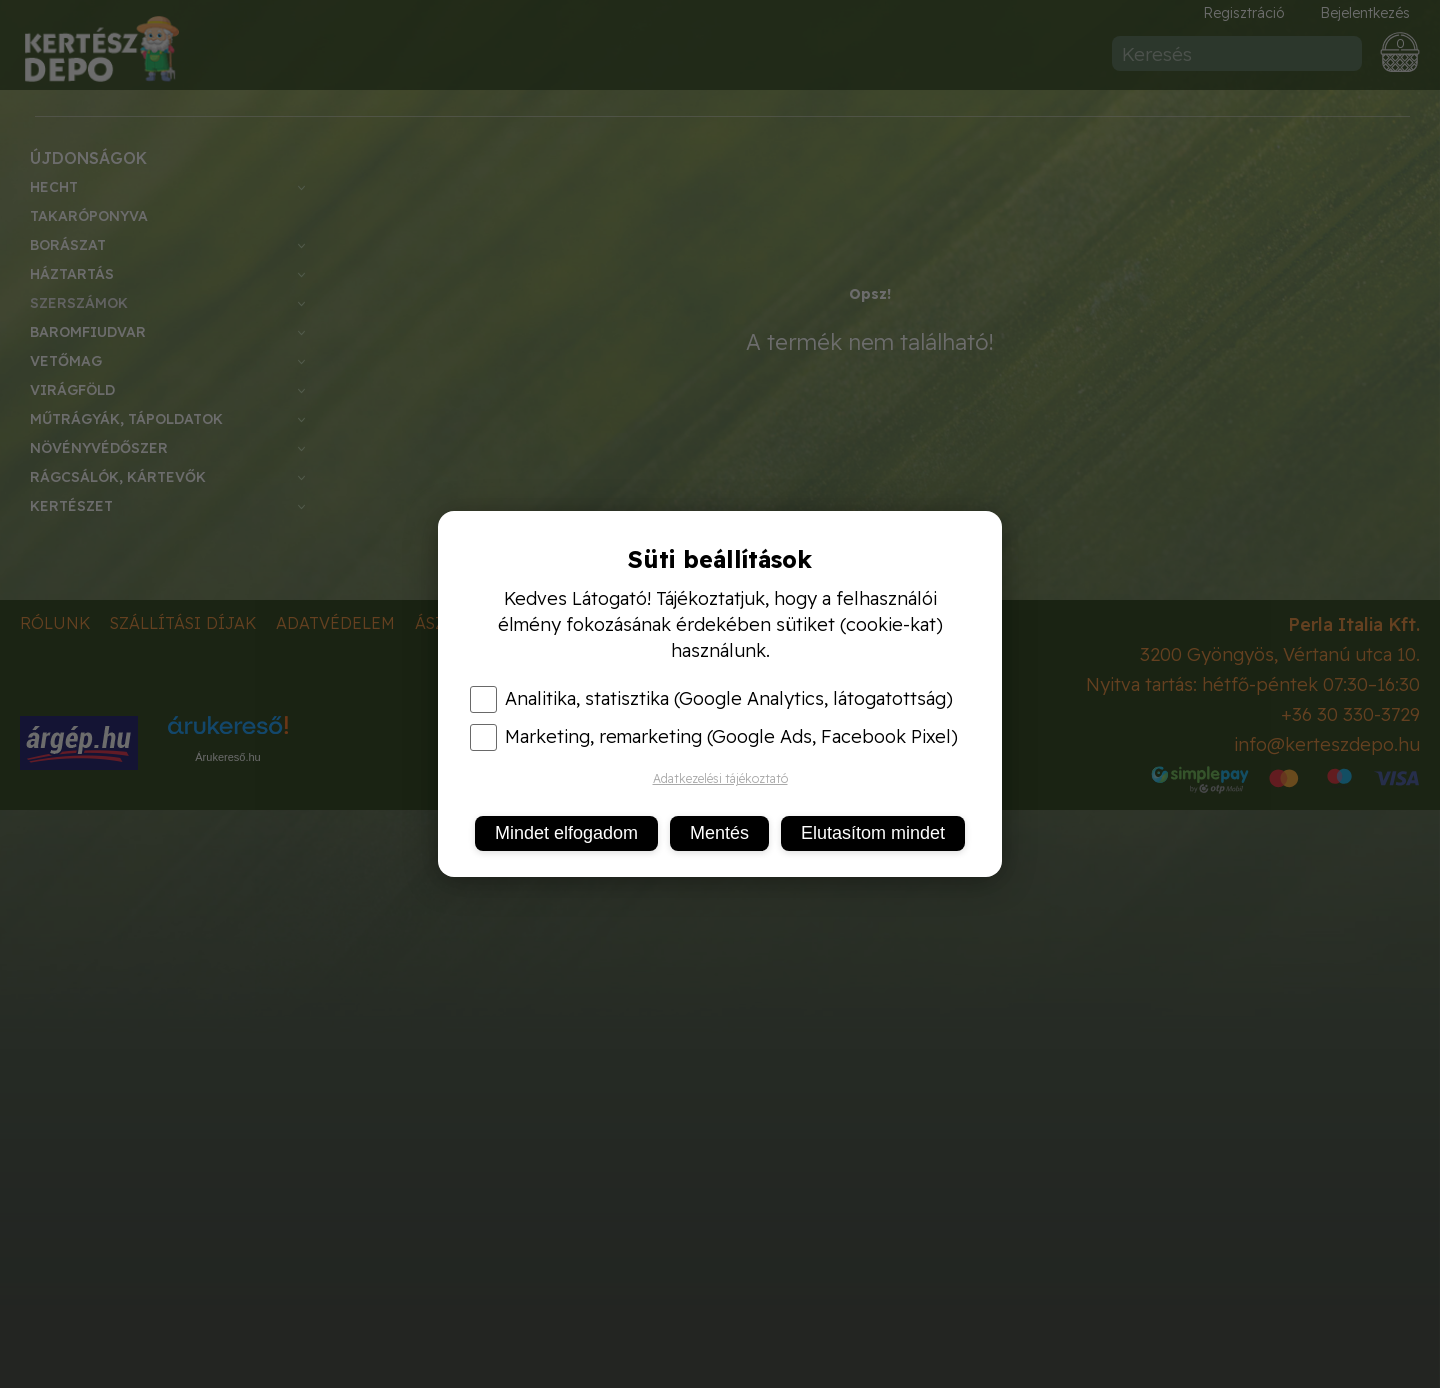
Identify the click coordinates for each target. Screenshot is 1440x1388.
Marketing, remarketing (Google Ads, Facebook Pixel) (714, 737)
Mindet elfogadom (566, 833)
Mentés (719, 833)
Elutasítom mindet (873, 833)
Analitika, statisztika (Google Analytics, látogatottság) (711, 699)
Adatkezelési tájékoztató (720, 778)
